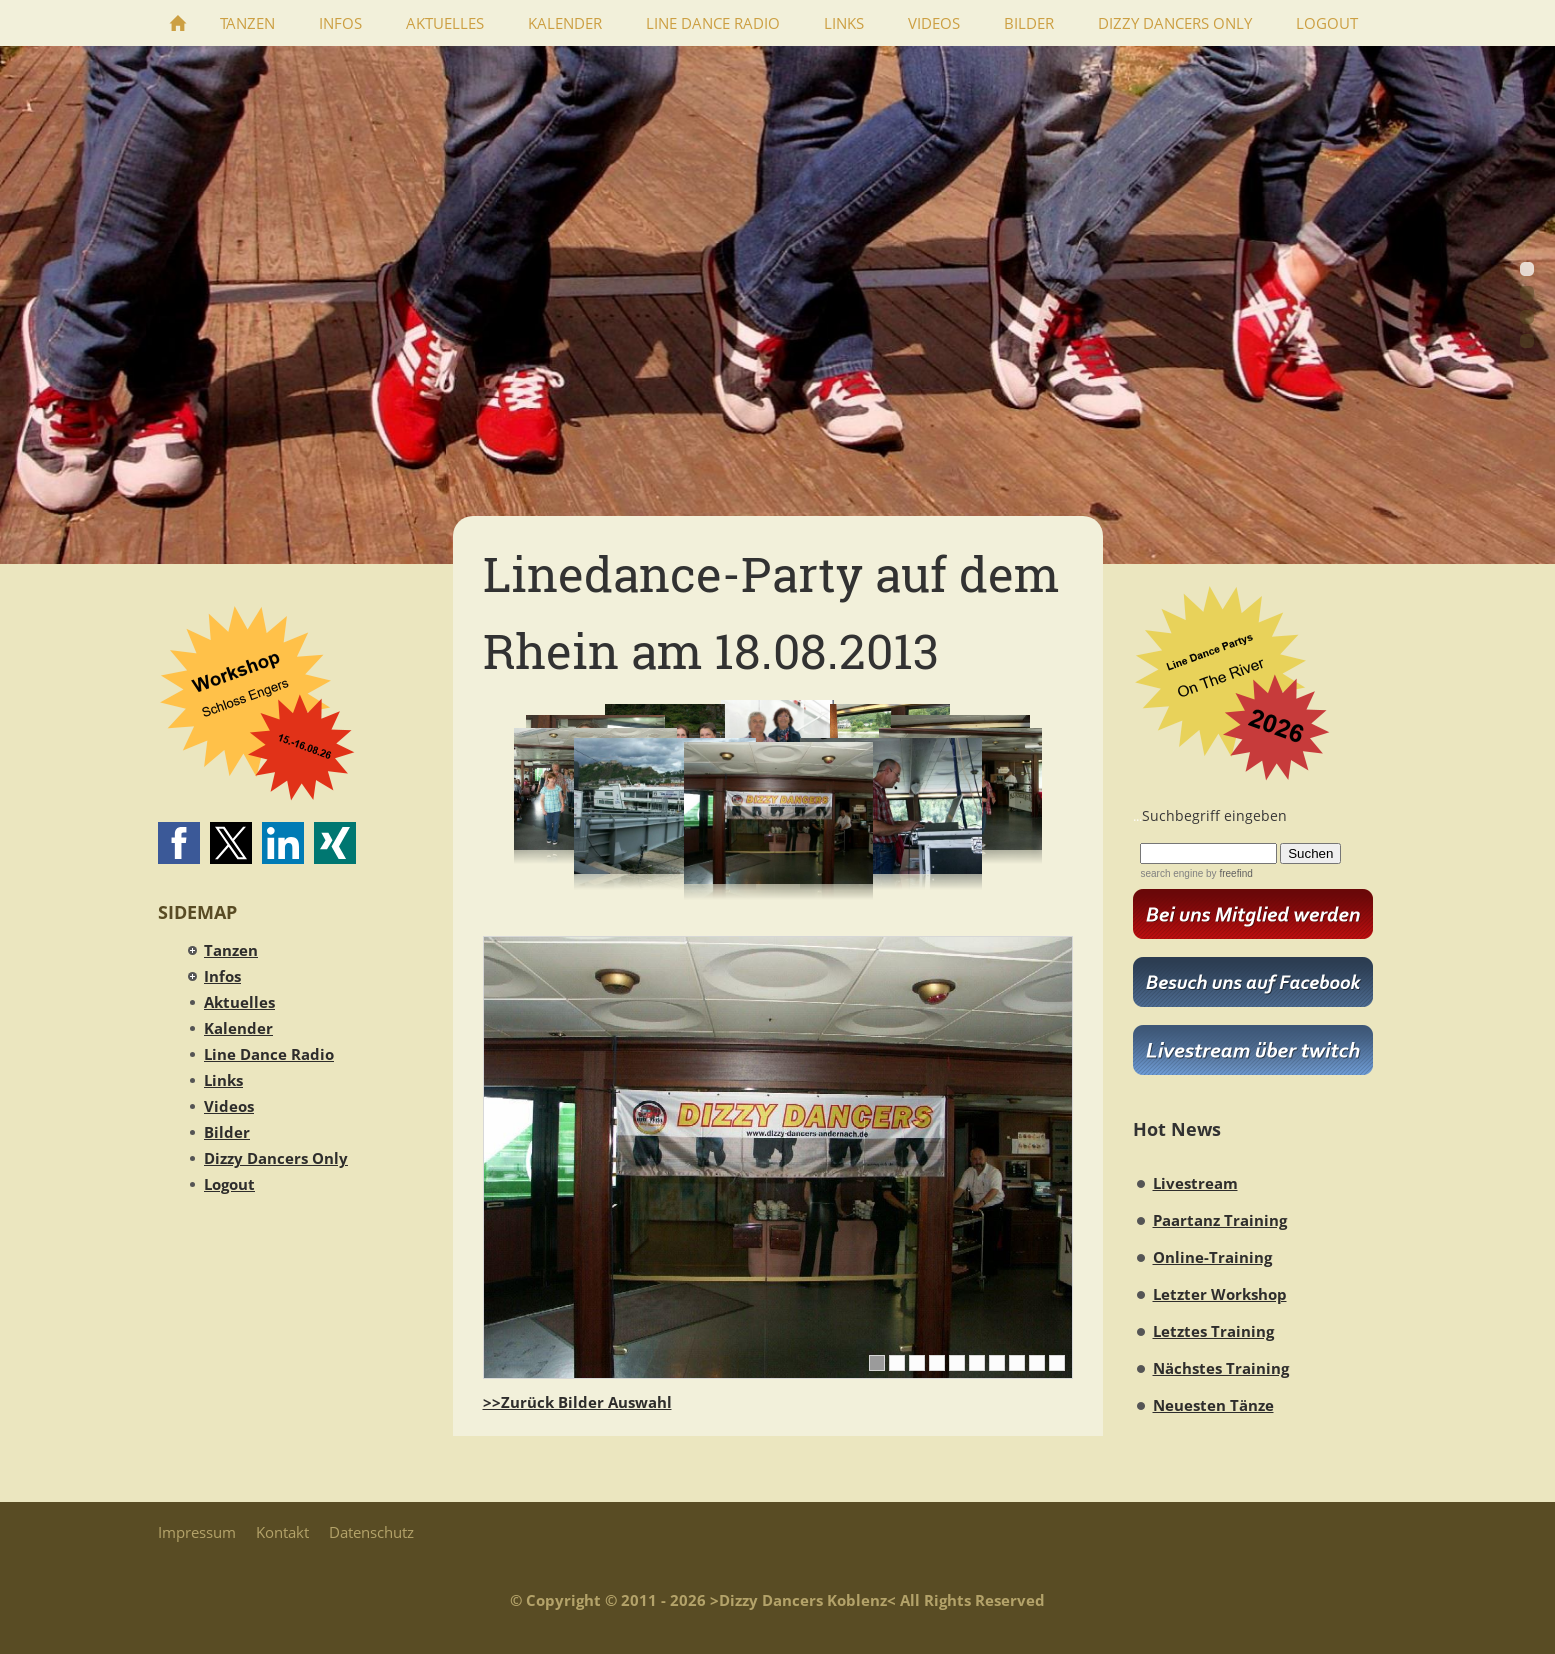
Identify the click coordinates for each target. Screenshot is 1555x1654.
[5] (957, 1363)
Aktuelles (239, 1002)
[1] (877, 1363)
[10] (1057, 1363)
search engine (1171, 873)
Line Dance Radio (269, 1054)
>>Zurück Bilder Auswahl (577, 1402)
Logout (229, 1184)
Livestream (1195, 1183)
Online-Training (1212, 1257)
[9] (1037, 1363)
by (1227, 873)
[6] (977, 1363)
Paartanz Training (1220, 1220)
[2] (897, 1363)
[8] (1017, 1363)
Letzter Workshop (1220, 1294)
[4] (937, 1363)
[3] (917, 1363)
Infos (222, 976)
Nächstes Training (1221, 1368)
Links (223, 1080)
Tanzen (231, 950)
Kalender (238, 1028)
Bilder (227, 1132)
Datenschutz (371, 1532)
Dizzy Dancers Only (276, 1158)
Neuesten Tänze (1213, 1405)
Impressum (197, 1532)
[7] (997, 1363)
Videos (229, 1106)
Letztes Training (1213, 1331)
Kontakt (282, 1532)
